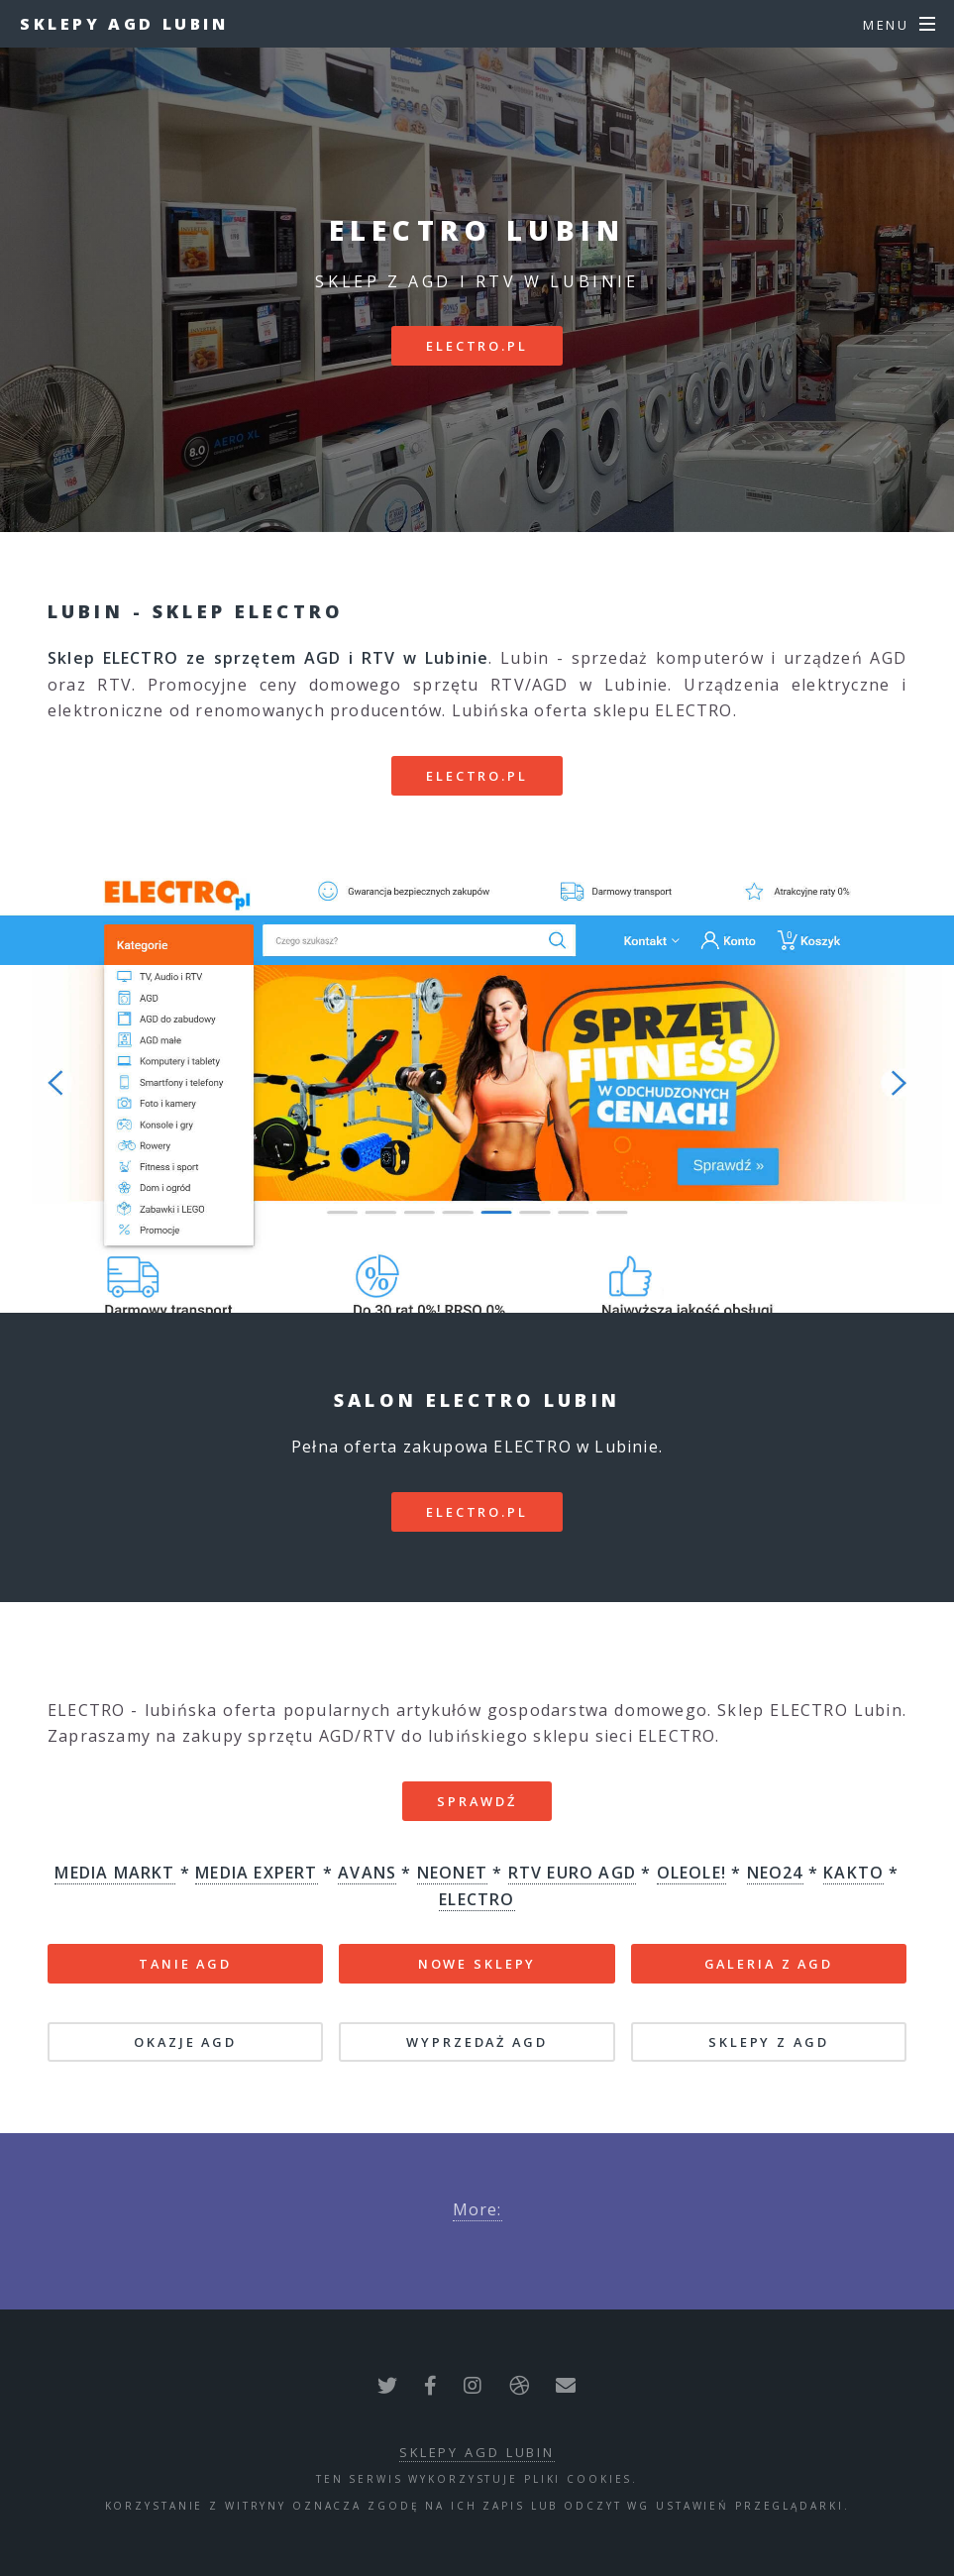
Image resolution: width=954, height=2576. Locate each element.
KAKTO (853, 1872)
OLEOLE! (691, 1872)
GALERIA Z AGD (768, 1964)
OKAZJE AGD (185, 2042)
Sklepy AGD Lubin (124, 24)
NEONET (452, 1872)
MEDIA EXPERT (256, 1872)
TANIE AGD (185, 1964)
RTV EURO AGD (572, 1872)
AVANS (367, 1872)
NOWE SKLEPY (477, 1964)
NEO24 (775, 1872)
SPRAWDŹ (476, 1801)
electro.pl (477, 346)
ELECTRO (476, 1899)
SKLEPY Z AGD (768, 2042)
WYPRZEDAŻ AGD (476, 2042)
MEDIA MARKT (114, 1872)
